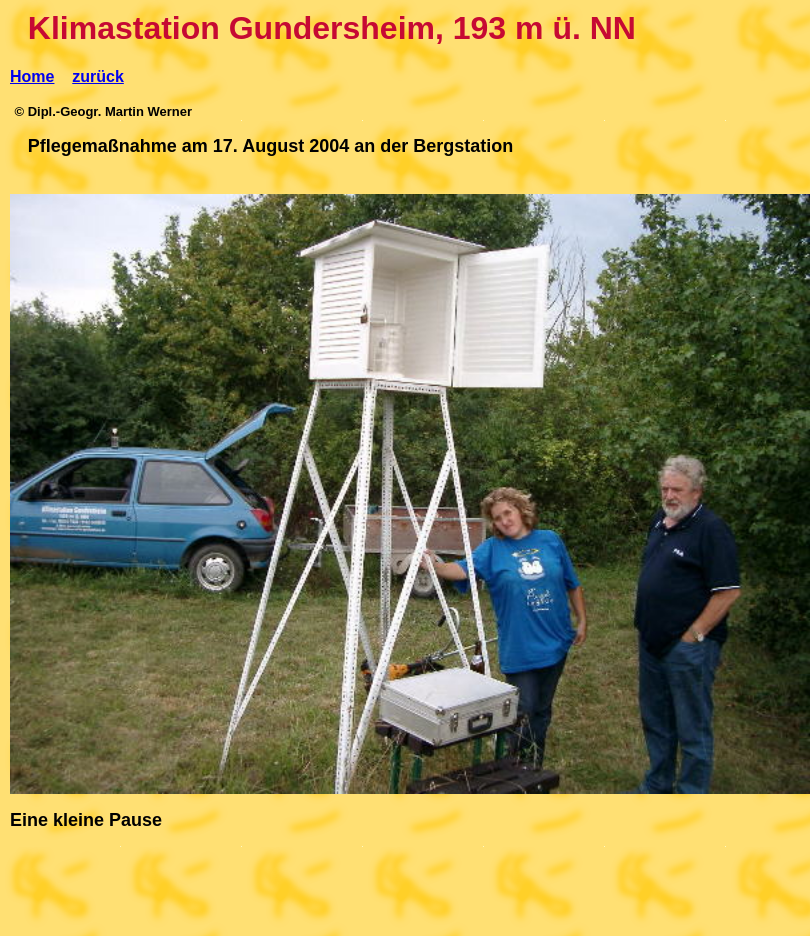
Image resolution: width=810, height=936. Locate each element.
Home (32, 76)
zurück (98, 76)
